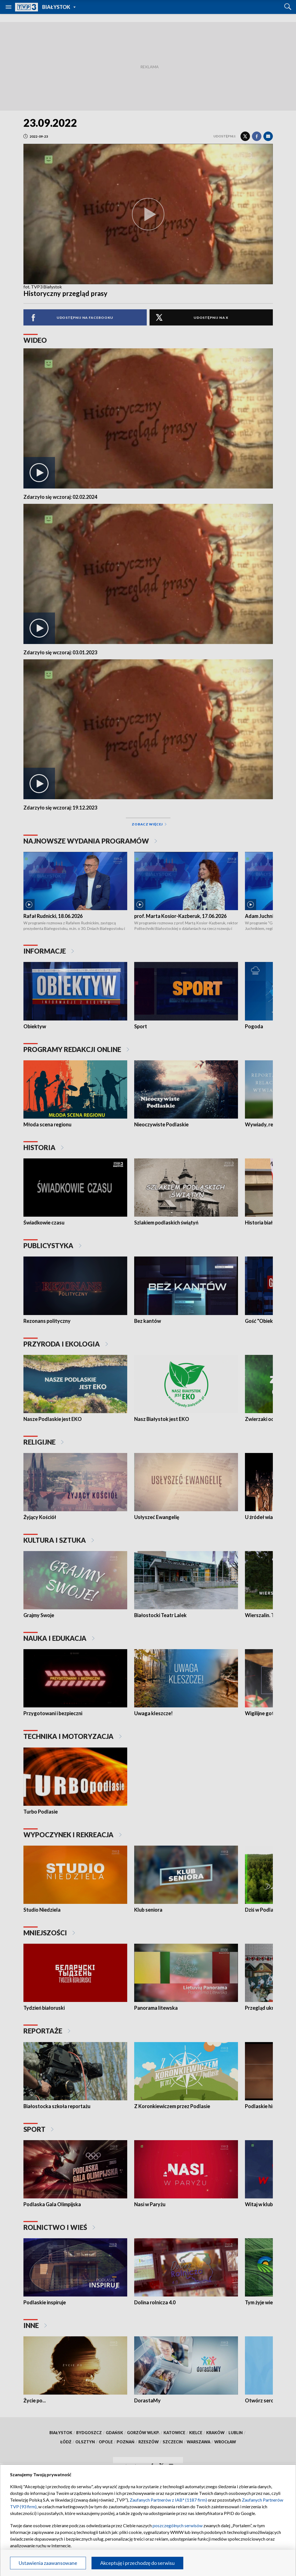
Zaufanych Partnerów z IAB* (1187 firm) (168, 2499)
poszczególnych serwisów (178, 2525)
